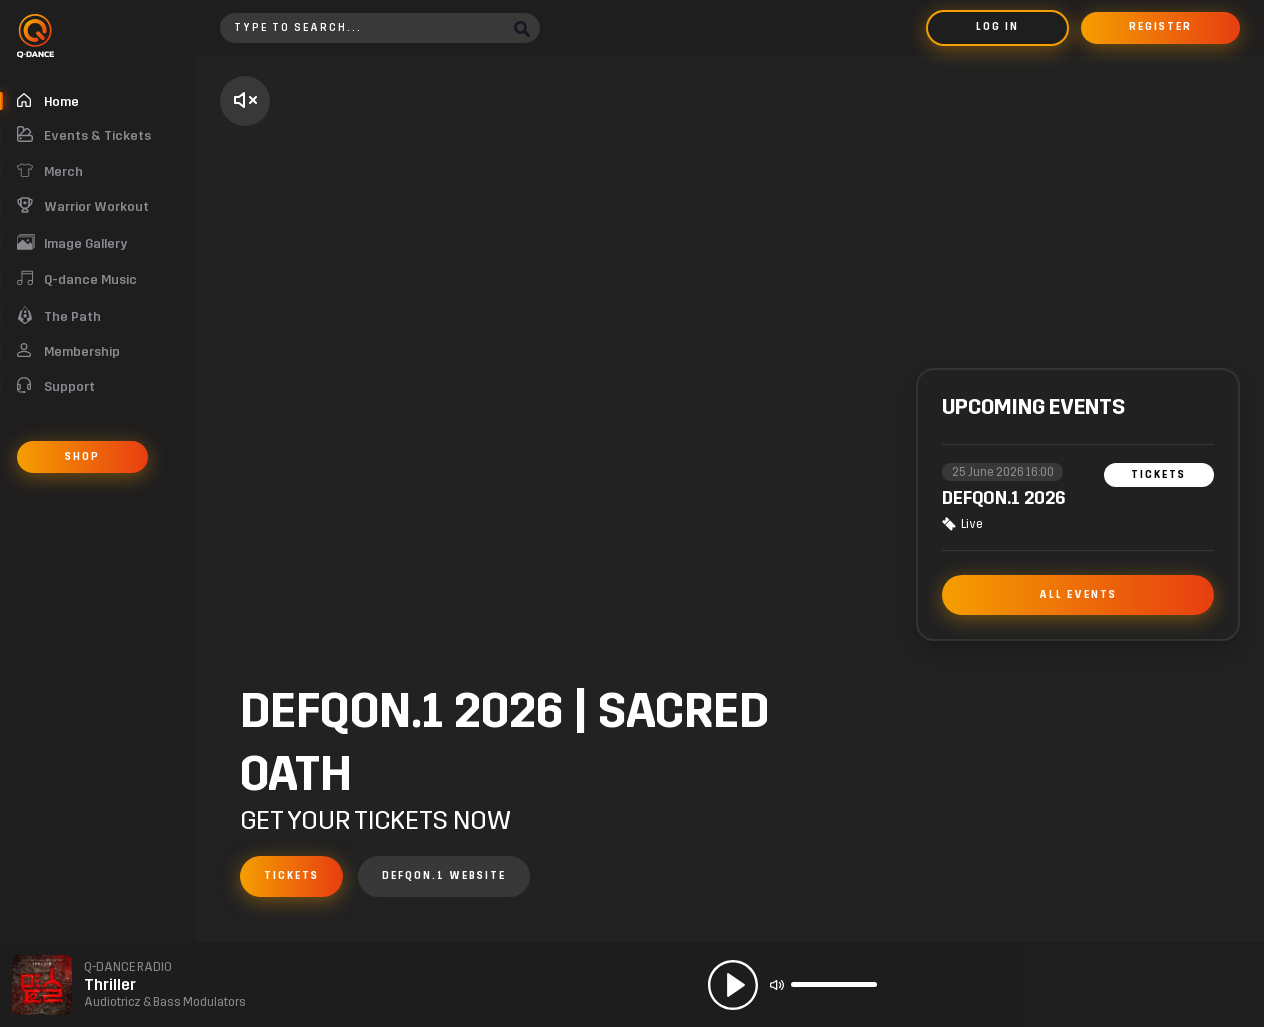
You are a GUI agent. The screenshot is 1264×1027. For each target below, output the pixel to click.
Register (1160, 27)
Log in (997, 27)
